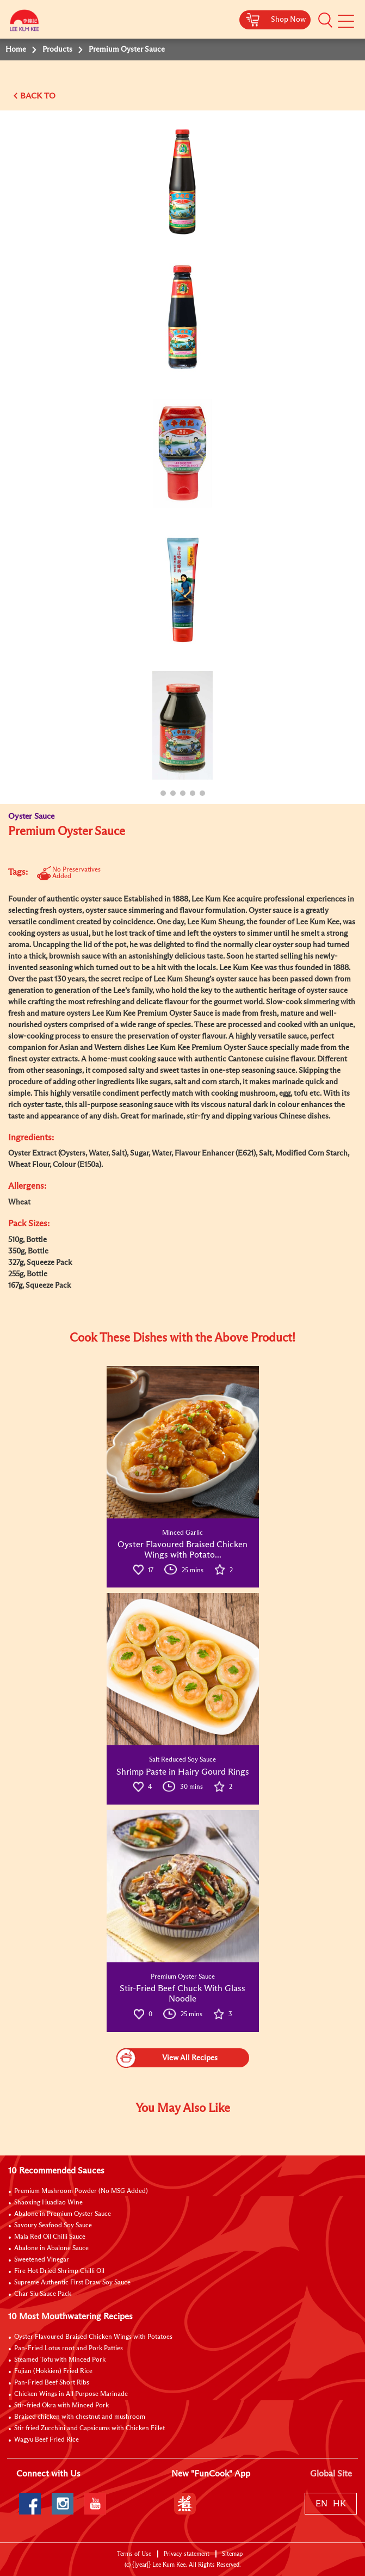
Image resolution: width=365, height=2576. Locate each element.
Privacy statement (186, 2554)
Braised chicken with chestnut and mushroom (79, 2417)
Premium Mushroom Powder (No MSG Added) (81, 2191)
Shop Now (288, 19)
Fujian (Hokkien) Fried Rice (53, 2371)
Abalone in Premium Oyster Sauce (62, 2214)
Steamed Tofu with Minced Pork (60, 2360)
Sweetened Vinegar (41, 2260)
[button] (325, 20)
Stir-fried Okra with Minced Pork (61, 2405)
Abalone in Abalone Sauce (51, 2248)
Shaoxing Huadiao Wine (48, 2203)
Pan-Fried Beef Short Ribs (51, 2383)
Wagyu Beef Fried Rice (46, 2440)
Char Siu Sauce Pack (42, 2294)
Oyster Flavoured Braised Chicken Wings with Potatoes (93, 2337)
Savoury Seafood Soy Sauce (53, 2225)
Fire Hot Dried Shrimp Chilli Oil (59, 2271)
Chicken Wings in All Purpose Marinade (71, 2394)
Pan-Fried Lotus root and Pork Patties (68, 2348)
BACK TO (37, 96)
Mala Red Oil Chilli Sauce (49, 2237)
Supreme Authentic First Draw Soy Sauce (72, 2283)
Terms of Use (134, 2554)
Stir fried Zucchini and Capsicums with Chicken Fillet (89, 2428)
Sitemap (232, 2554)
